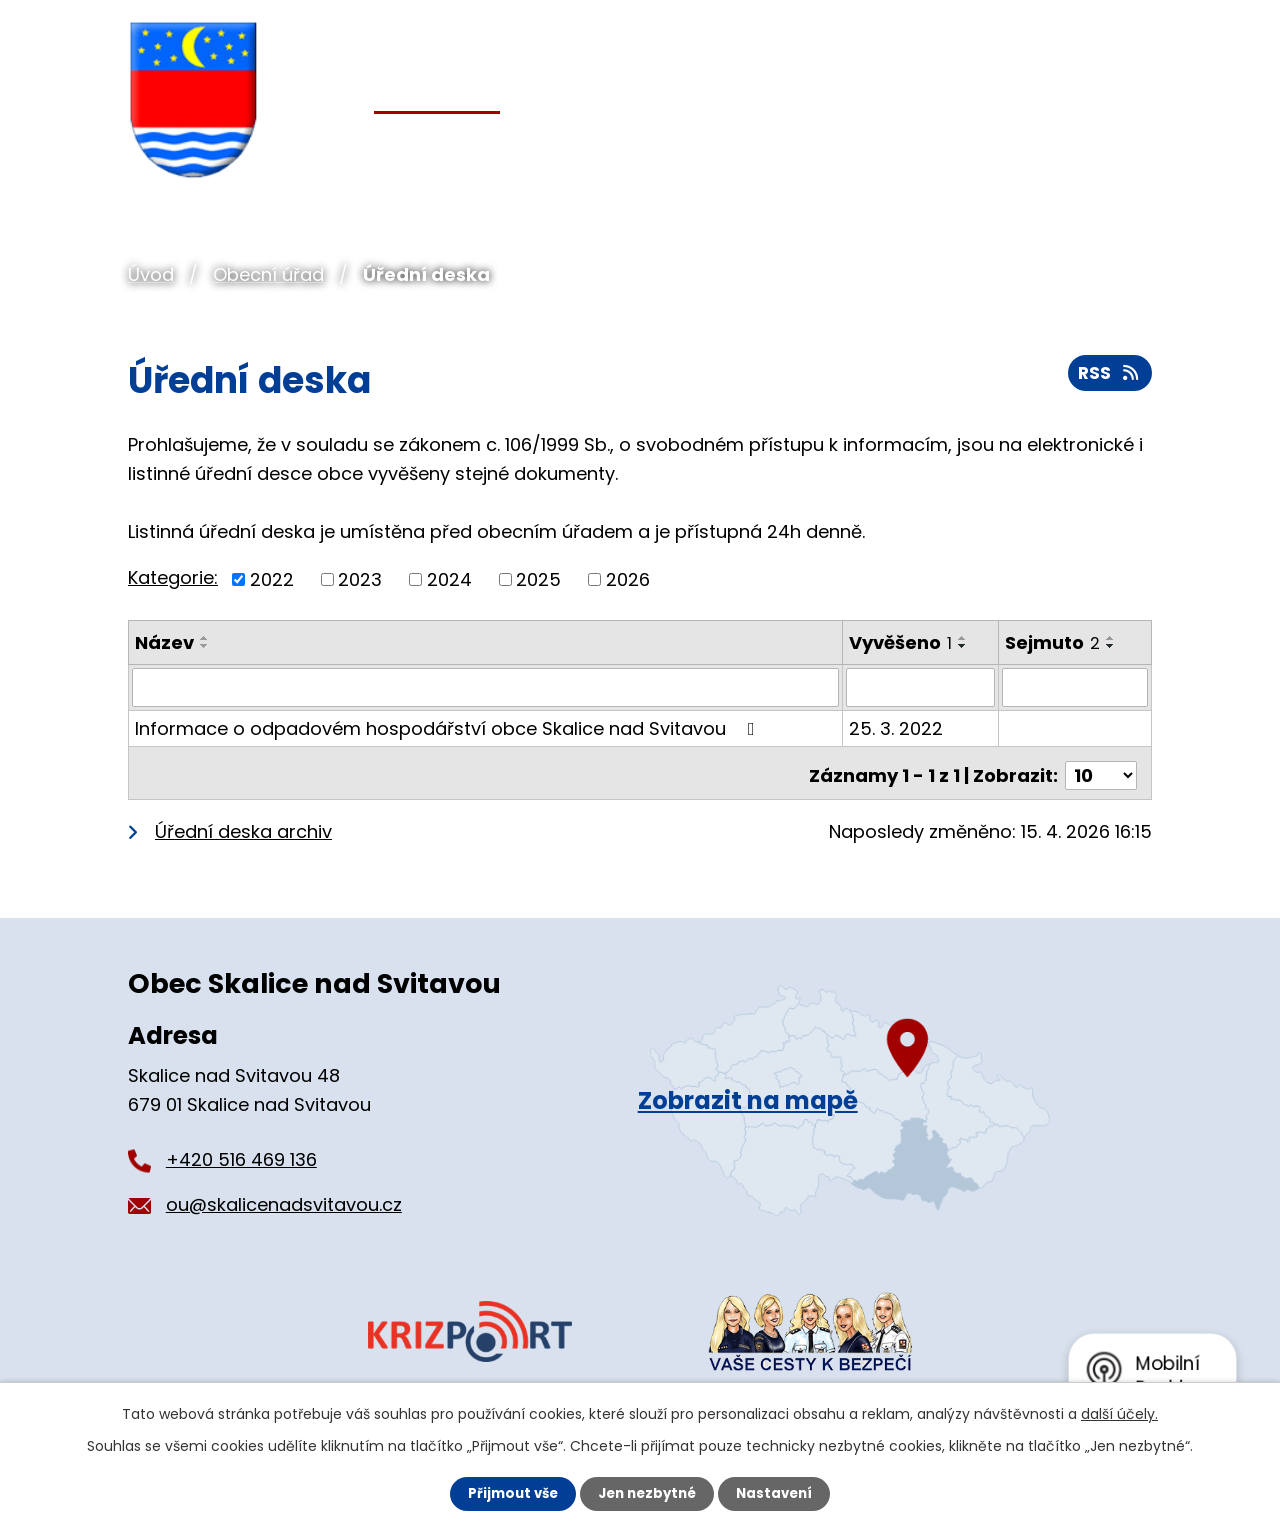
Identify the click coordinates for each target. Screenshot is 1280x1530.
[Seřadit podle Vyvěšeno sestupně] (964, 646)
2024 (449, 579)
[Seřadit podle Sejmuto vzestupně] (1112, 638)
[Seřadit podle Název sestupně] (205, 646)
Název (164, 642)
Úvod (151, 274)
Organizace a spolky (796, 141)
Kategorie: (173, 577)
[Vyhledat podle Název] (486, 687)
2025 (538, 579)
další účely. (1119, 1413)
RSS (1109, 377)
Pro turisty (986, 141)
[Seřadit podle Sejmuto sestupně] (1112, 646)
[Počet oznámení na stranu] (1101, 769)
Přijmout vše (507, 1493)
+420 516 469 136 (241, 1153)
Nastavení (780, 1493)
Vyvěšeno (901, 642)
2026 (628, 579)
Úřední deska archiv (243, 825)
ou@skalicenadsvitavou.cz (284, 1198)
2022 (272, 579)
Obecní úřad (268, 274)
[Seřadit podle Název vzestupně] (205, 638)
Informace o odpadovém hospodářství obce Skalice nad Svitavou (449, 727)
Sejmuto (1053, 642)
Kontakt (1115, 141)
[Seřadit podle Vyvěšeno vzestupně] (964, 638)
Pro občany (600, 141)
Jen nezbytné (647, 1493)
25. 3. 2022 (897, 727)
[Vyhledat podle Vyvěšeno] (921, 687)
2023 (360, 579)
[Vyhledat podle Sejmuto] (1075, 687)
